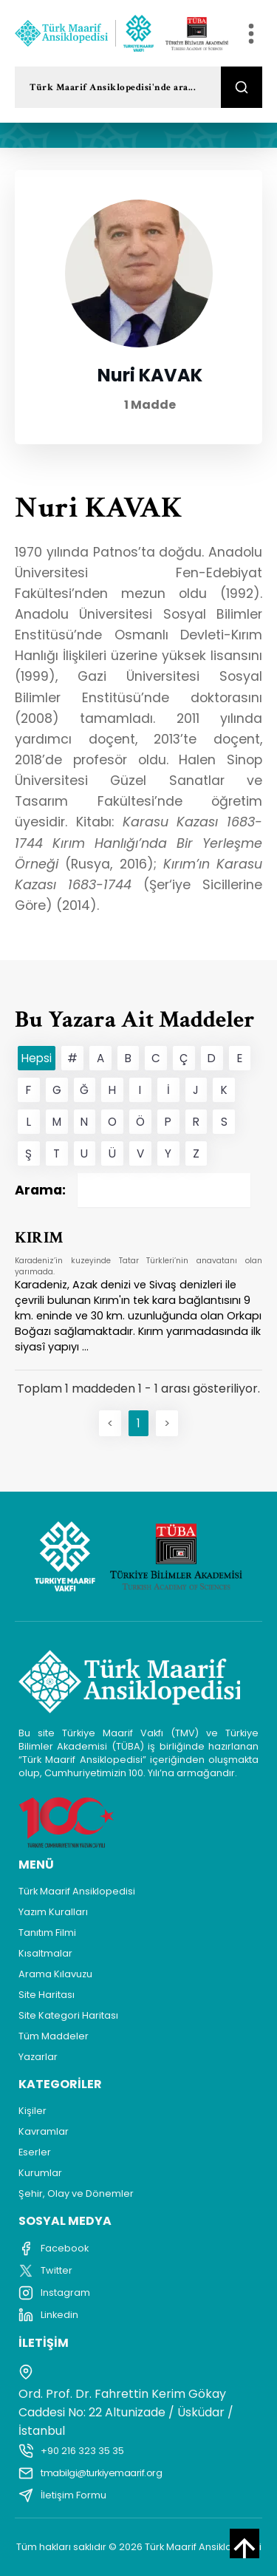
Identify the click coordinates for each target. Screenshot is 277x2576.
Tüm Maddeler (53, 2036)
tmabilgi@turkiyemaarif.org (90, 2473)
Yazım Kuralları (53, 1912)
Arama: (132, 1190)
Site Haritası (46, 1994)
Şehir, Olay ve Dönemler (76, 2193)
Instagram (54, 2293)
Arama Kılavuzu (55, 1974)
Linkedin (48, 2315)
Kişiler (32, 2110)
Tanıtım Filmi (47, 1932)
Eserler (34, 2152)
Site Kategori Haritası (68, 2015)
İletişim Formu (62, 2495)
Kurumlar (40, 2173)
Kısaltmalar (45, 1953)
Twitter (45, 2270)
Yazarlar (38, 2056)
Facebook (53, 2248)
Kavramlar (43, 2131)
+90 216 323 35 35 (71, 2451)
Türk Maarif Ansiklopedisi (76, 1891)
